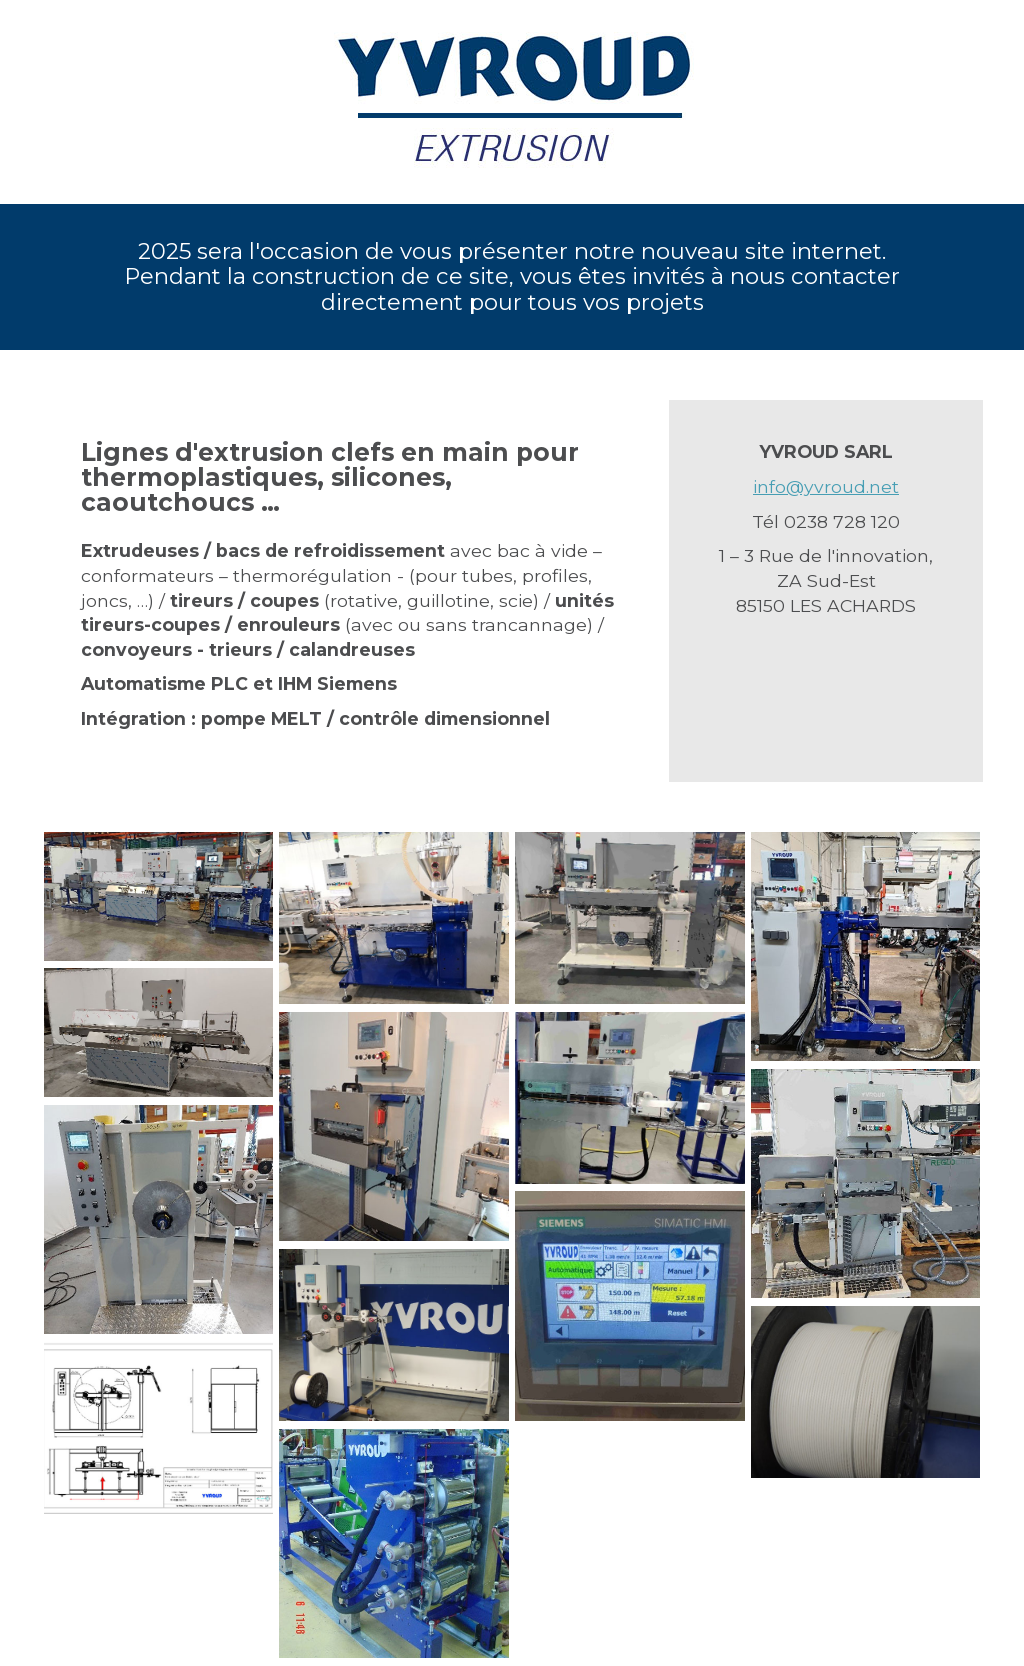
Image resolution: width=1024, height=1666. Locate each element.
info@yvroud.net (826, 486)
